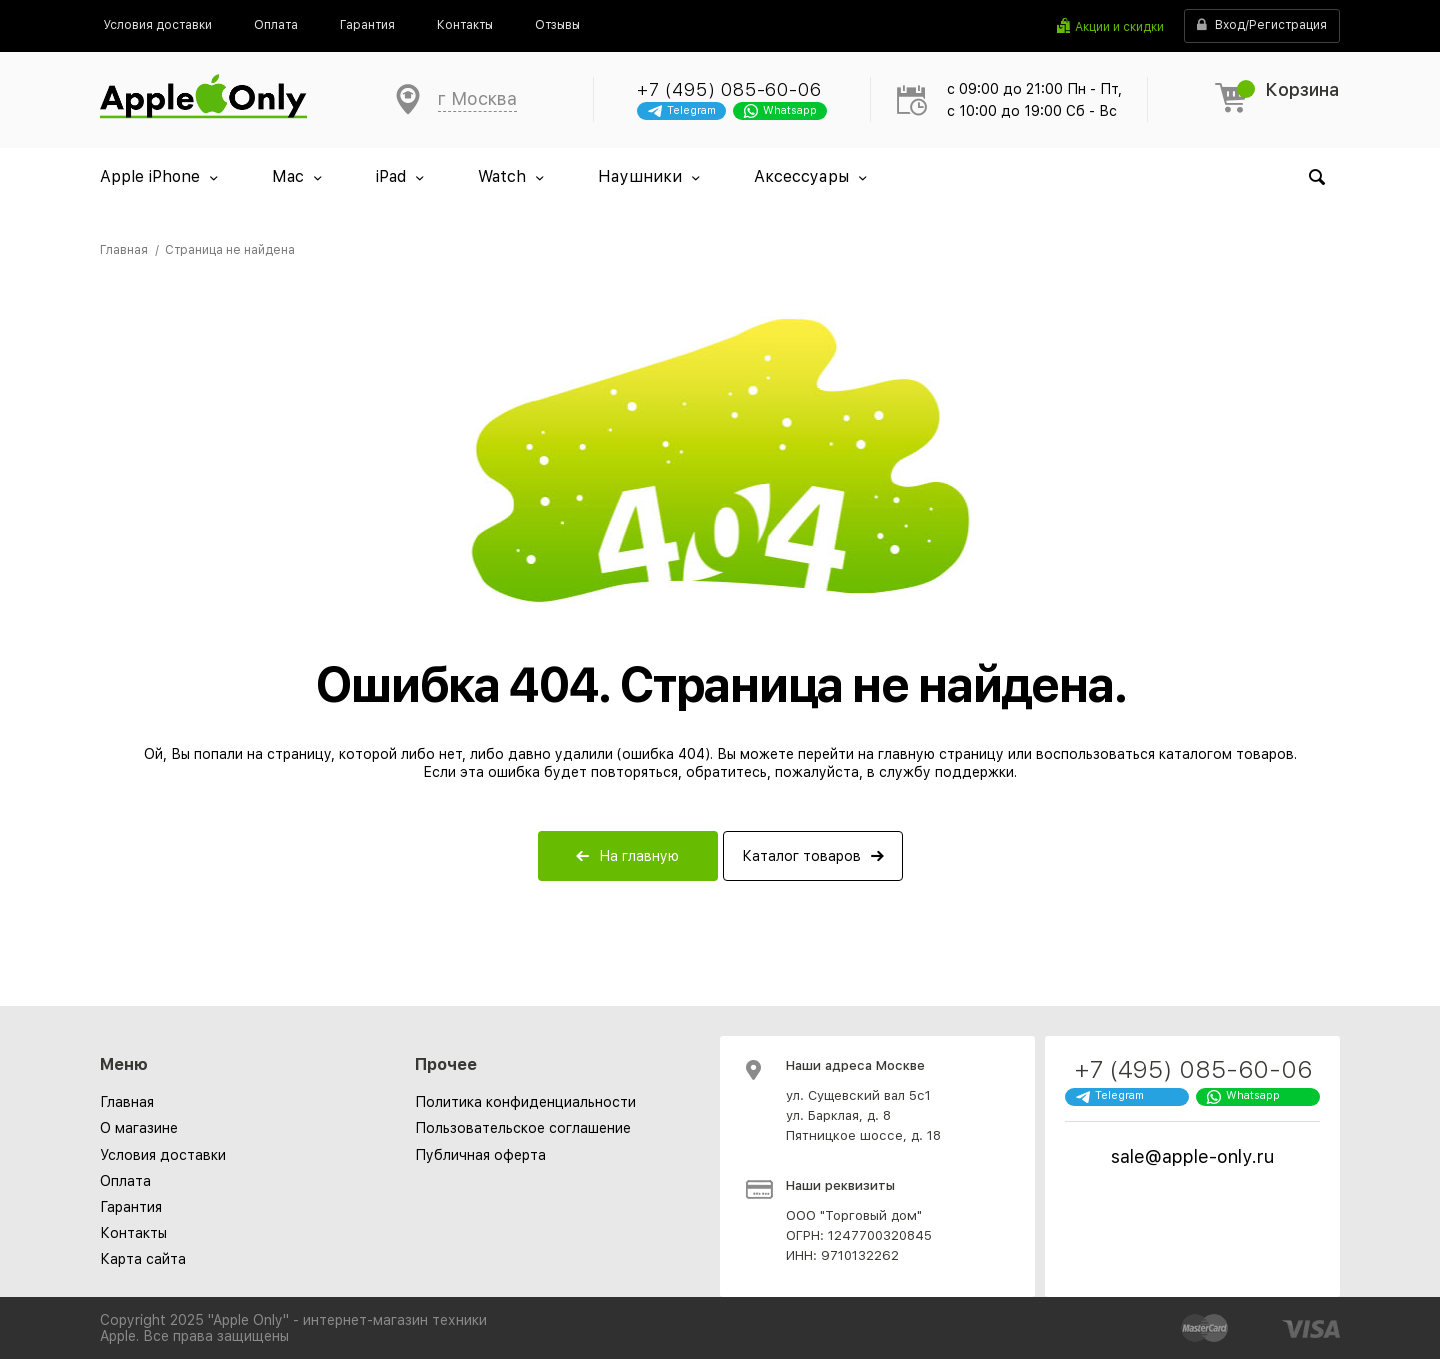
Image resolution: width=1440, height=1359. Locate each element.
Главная (127, 1102)
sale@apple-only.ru (1192, 1156)
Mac (288, 176)
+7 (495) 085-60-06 (729, 89)
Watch (502, 176)
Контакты (133, 1233)
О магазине (139, 1128)
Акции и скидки (1119, 27)
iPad (391, 176)
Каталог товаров (801, 856)
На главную (639, 856)
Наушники (640, 176)
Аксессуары (801, 176)
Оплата (125, 1181)
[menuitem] (157, 25)
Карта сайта (143, 1259)
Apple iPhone (150, 176)
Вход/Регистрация (1262, 25)
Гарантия (131, 1207)
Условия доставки (163, 1155)
